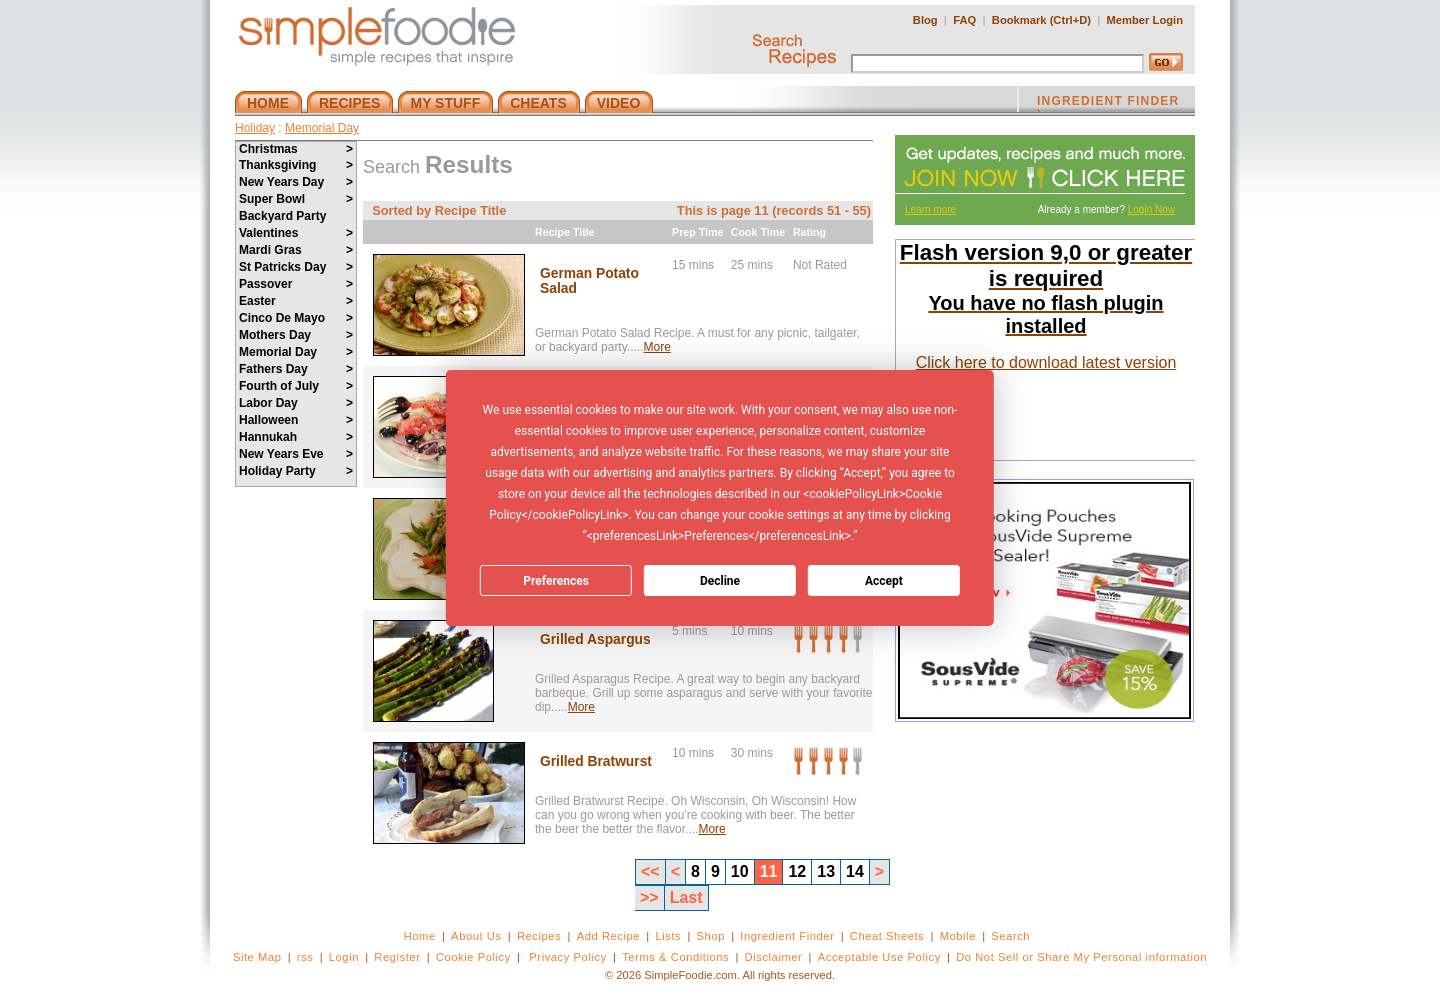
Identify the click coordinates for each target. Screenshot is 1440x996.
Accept (884, 581)
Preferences (556, 581)
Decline (720, 581)
